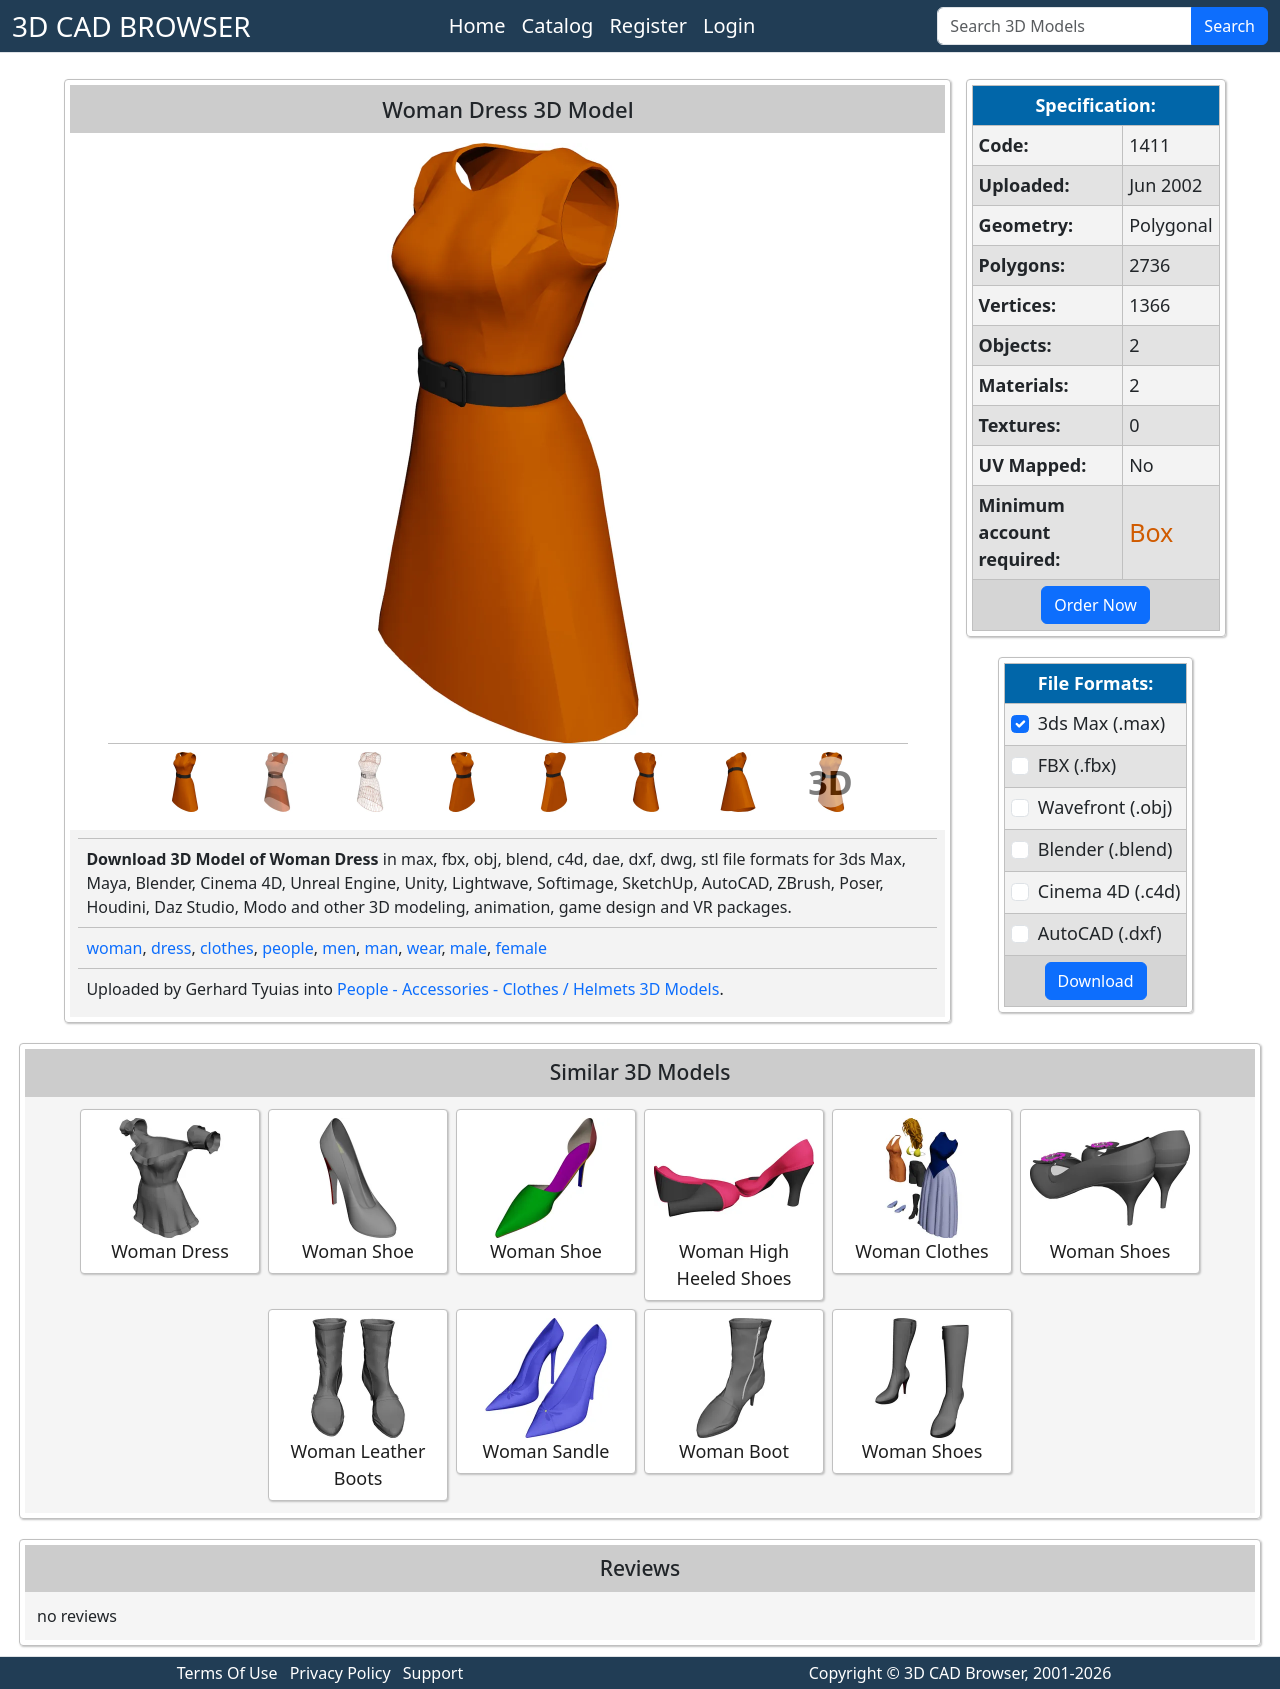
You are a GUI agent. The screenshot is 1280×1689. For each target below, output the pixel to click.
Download (1096, 981)
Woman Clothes (922, 1190)
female (521, 948)
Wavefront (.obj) (1105, 807)
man (382, 948)
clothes (227, 948)
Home (477, 25)
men (339, 948)
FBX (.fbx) (1077, 765)
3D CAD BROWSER (131, 26)
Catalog (558, 25)
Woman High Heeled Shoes (734, 1204)
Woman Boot (734, 1390)
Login (729, 25)
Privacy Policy (340, 1673)
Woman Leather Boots (358, 1404)
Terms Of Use (227, 1673)
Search (1229, 26)
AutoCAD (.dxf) (1100, 933)
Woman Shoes (1110, 1190)
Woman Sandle (546, 1390)
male (468, 948)
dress (171, 948)
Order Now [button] (1095, 605)
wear (424, 948)
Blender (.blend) (1105, 849)
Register (648, 25)
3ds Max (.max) (1101, 723)
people (288, 948)
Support (433, 1673)
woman (114, 948)
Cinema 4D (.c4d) (1109, 891)
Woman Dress (170, 1190)
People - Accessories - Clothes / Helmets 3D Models (528, 989)
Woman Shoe (358, 1190)
